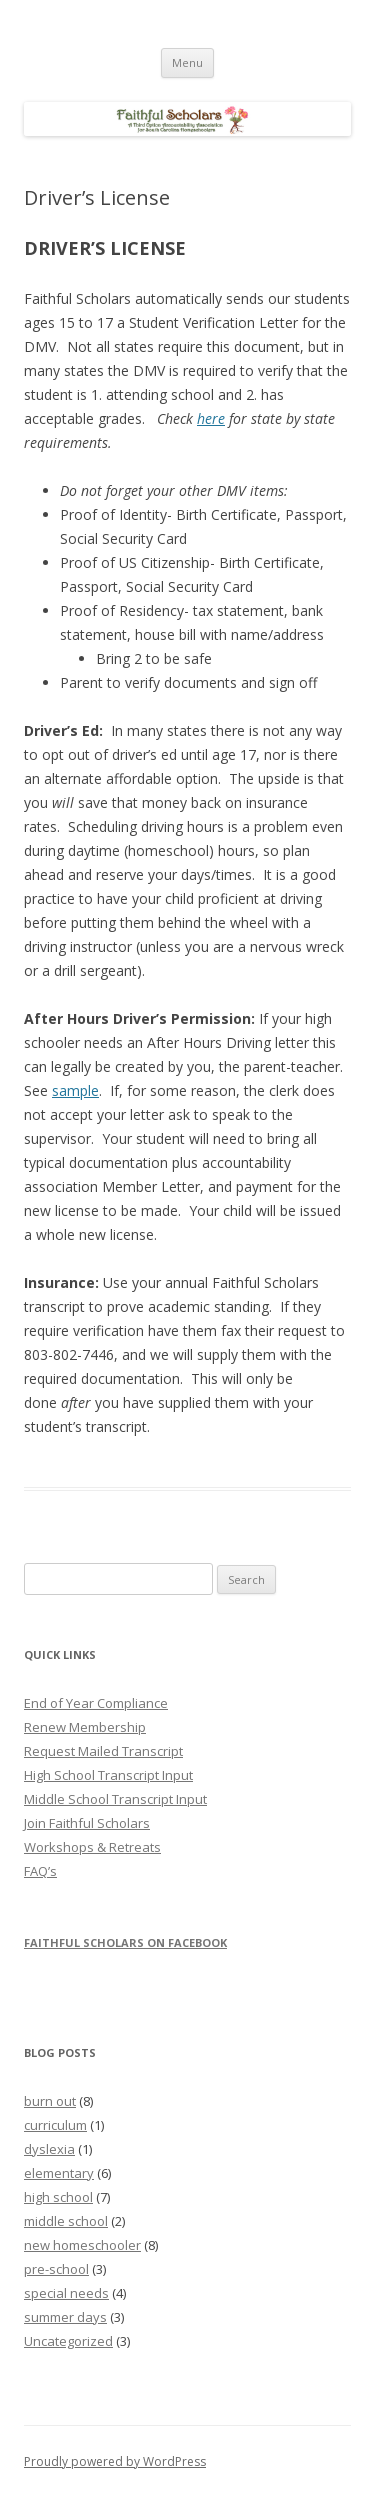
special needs (66, 2293)
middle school (66, 2221)
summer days (65, 2317)
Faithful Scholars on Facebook (125, 1942)
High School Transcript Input (108, 1775)
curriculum (55, 2125)
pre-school (56, 2269)
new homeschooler (82, 2245)
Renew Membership (85, 1727)
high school (58, 2197)
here (211, 418)
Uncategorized (68, 2341)
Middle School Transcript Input (115, 1799)
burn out (50, 2101)
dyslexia (49, 2149)
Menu (187, 62)
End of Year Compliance (96, 1703)
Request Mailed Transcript (103, 1751)
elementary (59, 2173)
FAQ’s (40, 1871)
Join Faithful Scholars (87, 1823)
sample (75, 1090)
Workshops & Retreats (92, 1847)
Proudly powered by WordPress (115, 2461)
